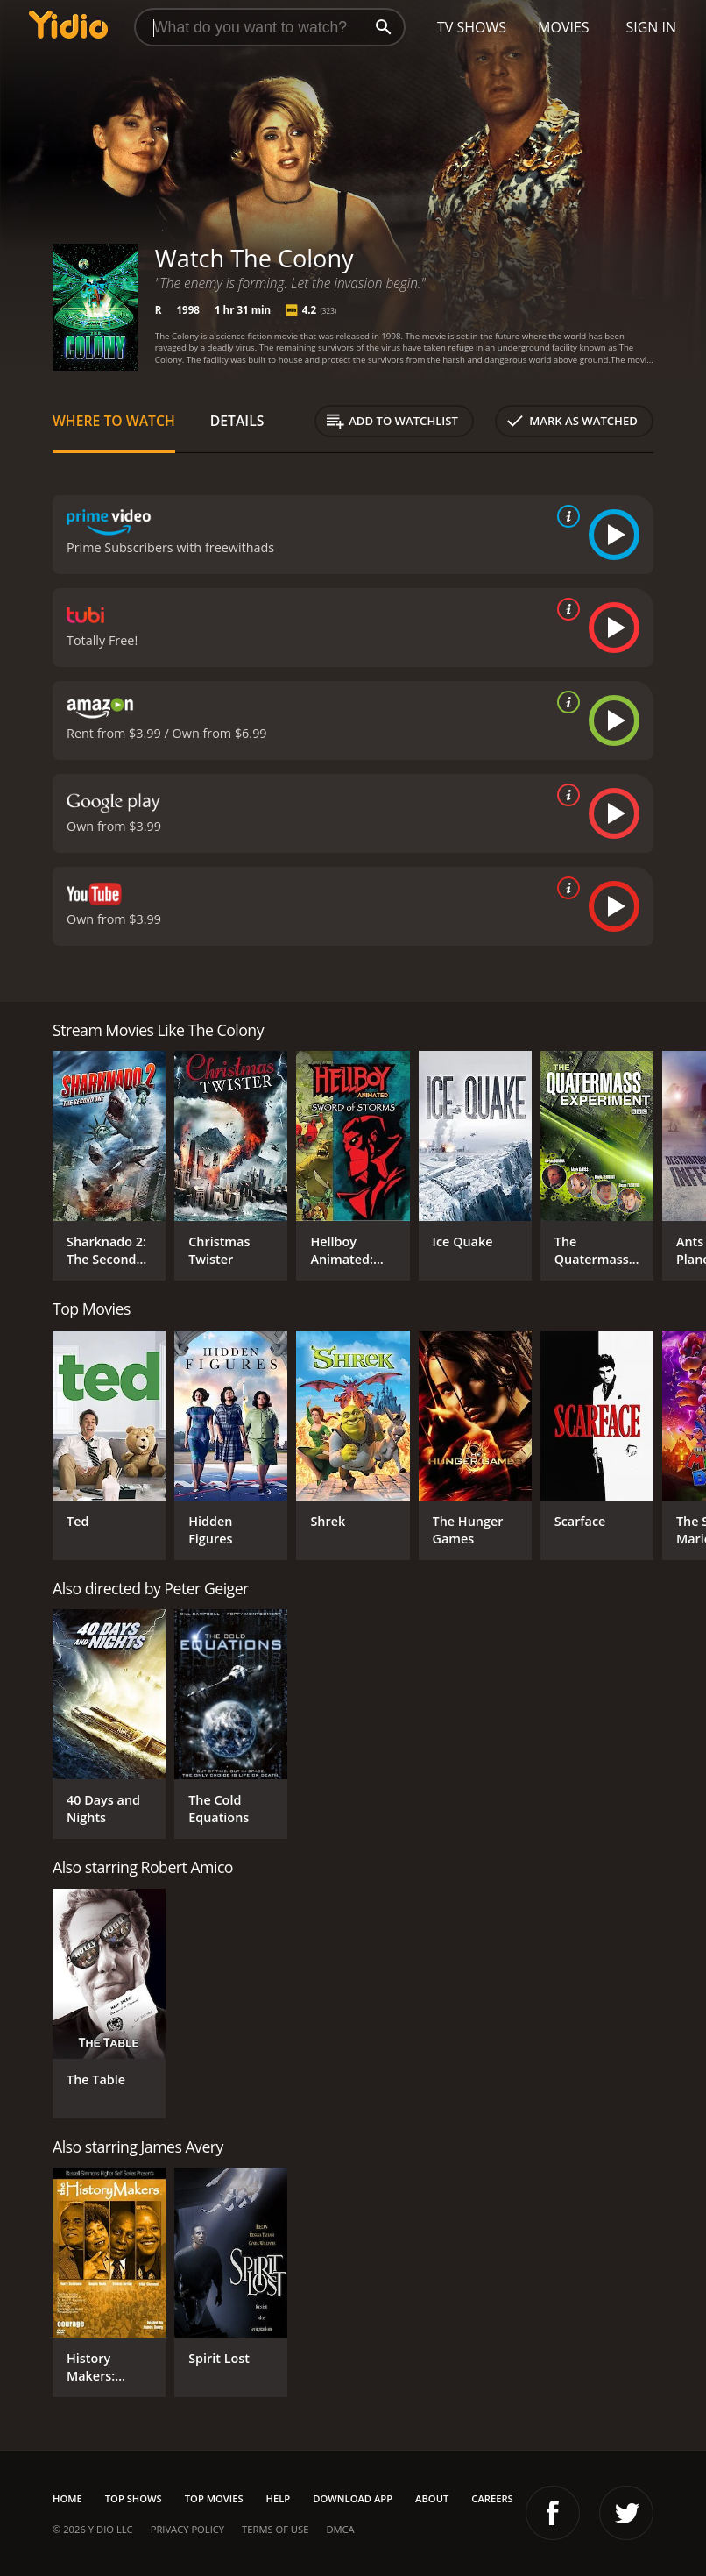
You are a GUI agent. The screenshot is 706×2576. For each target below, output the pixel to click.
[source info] (565, 516)
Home (67, 2498)
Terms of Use (275, 2529)
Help (278, 2498)
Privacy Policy (187, 2529)
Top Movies (214, 2498)
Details (237, 420)
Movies (564, 27)
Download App (352, 2498)
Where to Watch (114, 420)
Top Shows (133, 2498)
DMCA (340, 2529)
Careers (491, 2498)
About (431, 2498)
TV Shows (471, 27)
